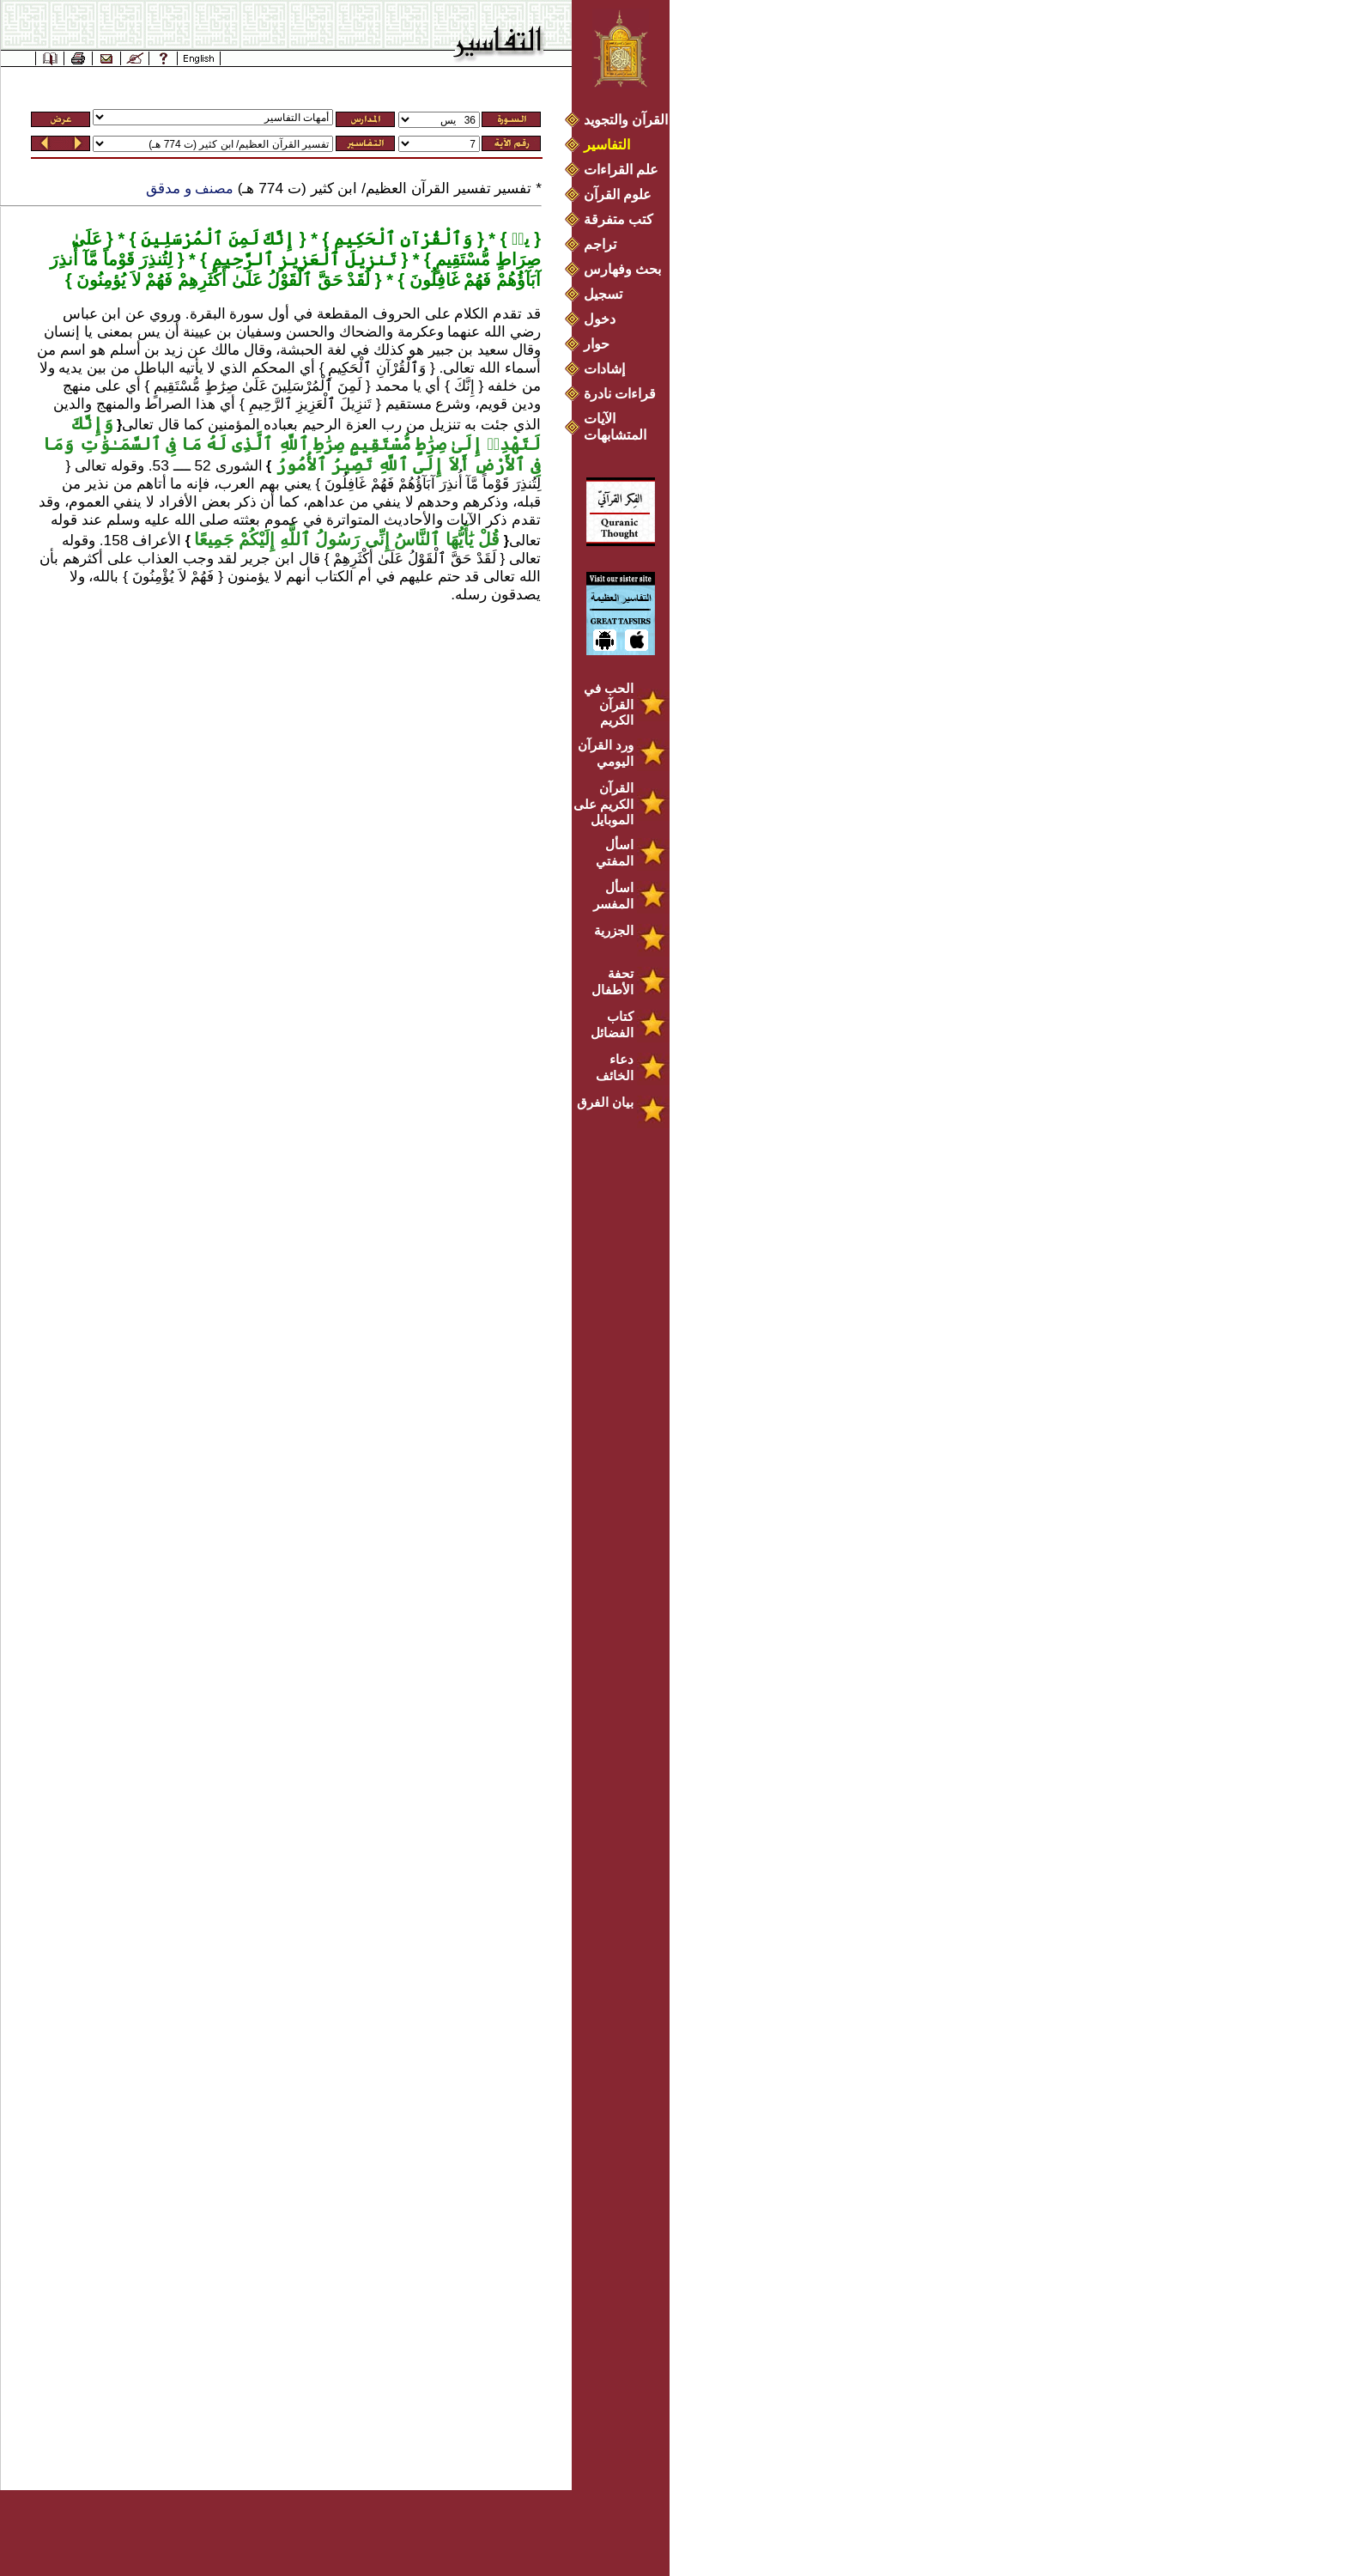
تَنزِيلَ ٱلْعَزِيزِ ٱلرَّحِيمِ (302, 259)
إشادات (604, 368)
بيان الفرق (605, 1102)
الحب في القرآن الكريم (609, 704)
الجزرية (614, 930)
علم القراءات (621, 169)
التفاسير (607, 144)
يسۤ (517, 238)
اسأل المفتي (615, 852)
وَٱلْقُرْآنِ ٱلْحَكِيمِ (400, 238)
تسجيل (603, 294)
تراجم (600, 244)
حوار (596, 344)
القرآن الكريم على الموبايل (603, 804)
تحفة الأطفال (612, 981)
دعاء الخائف (615, 1067)
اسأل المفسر (613, 895)
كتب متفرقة (618, 219)
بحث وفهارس (626, 269)
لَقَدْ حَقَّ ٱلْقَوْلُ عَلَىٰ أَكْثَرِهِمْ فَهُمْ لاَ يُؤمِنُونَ (221, 279)
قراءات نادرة (620, 393)
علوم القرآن (618, 194)
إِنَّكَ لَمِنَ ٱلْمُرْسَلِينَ (215, 238)
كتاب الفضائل (612, 1024)
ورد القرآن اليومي (606, 753)
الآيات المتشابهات (615, 426)
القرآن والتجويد (626, 119)
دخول (599, 319)
